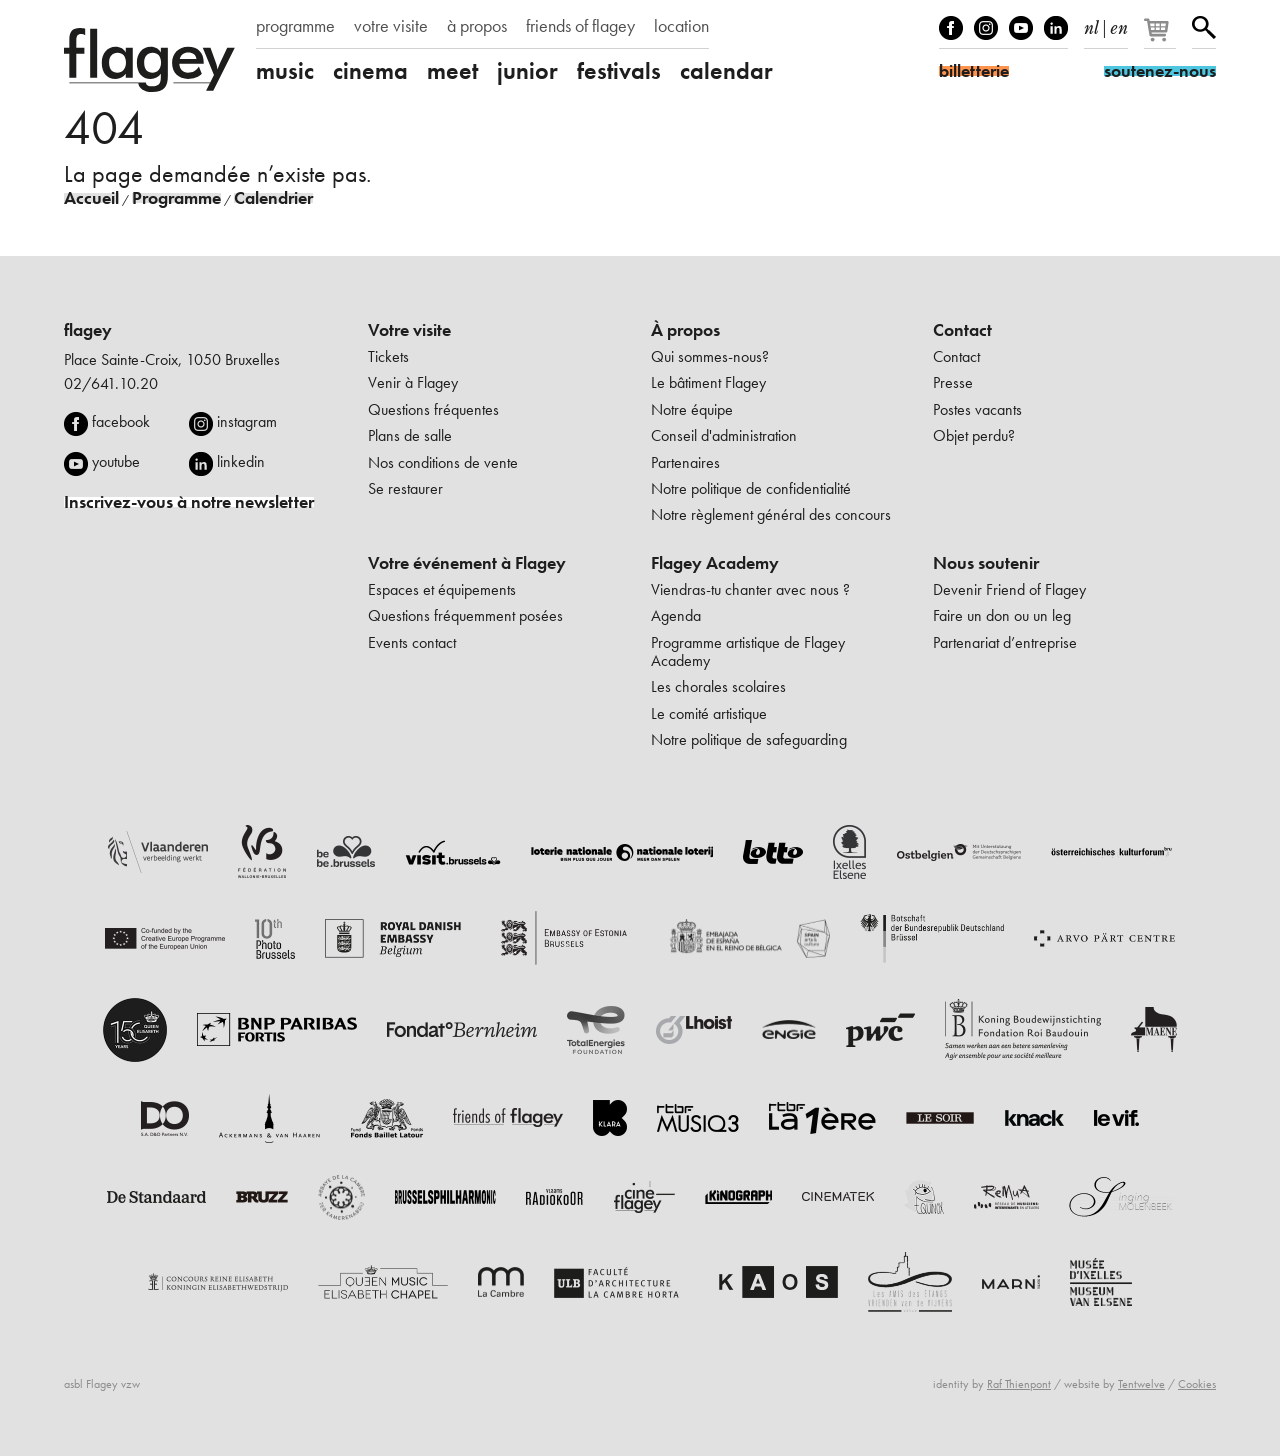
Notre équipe (692, 409)
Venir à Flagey (413, 382)
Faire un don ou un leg (1002, 615)
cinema (370, 71)
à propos (477, 26)
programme (295, 26)
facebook (121, 421)
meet (452, 71)
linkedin (241, 461)
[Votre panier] (1161, 38)
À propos (685, 330)
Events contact (412, 642)
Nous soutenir (986, 563)
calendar (726, 71)
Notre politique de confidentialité (751, 488)
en (1119, 24)
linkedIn (1056, 28)
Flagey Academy (715, 563)
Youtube (1021, 28)
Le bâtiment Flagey (708, 382)
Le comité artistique (709, 713)
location (681, 26)
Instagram (986, 28)
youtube (116, 461)
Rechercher (1204, 28)
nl (1091, 24)
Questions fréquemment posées (465, 615)
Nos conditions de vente (443, 462)
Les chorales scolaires (718, 686)
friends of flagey (580, 26)
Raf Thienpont (1019, 1384)
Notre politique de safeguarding (749, 739)
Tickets (388, 356)
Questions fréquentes (433, 409)
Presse (953, 382)
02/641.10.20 (111, 383)
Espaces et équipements (442, 589)
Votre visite (409, 330)
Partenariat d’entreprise (1005, 642)
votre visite (391, 26)
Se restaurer (405, 488)
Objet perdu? (974, 435)
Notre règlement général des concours (771, 514)
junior (527, 71)
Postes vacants (977, 409)
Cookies (1197, 1384)
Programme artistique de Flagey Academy (748, 651)
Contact (962, 330)
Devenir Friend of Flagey (1009, 589)
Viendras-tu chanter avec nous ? (750, 589)
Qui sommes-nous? (710, 356)
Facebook (951, 28)
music (285, 71)
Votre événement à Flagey (467, 563)
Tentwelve (1141, 1384)
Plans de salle (410, 435)
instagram (247, 421)
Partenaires (685, 462)
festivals (619, 71)
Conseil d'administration (724, 435)
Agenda (676, 615)
